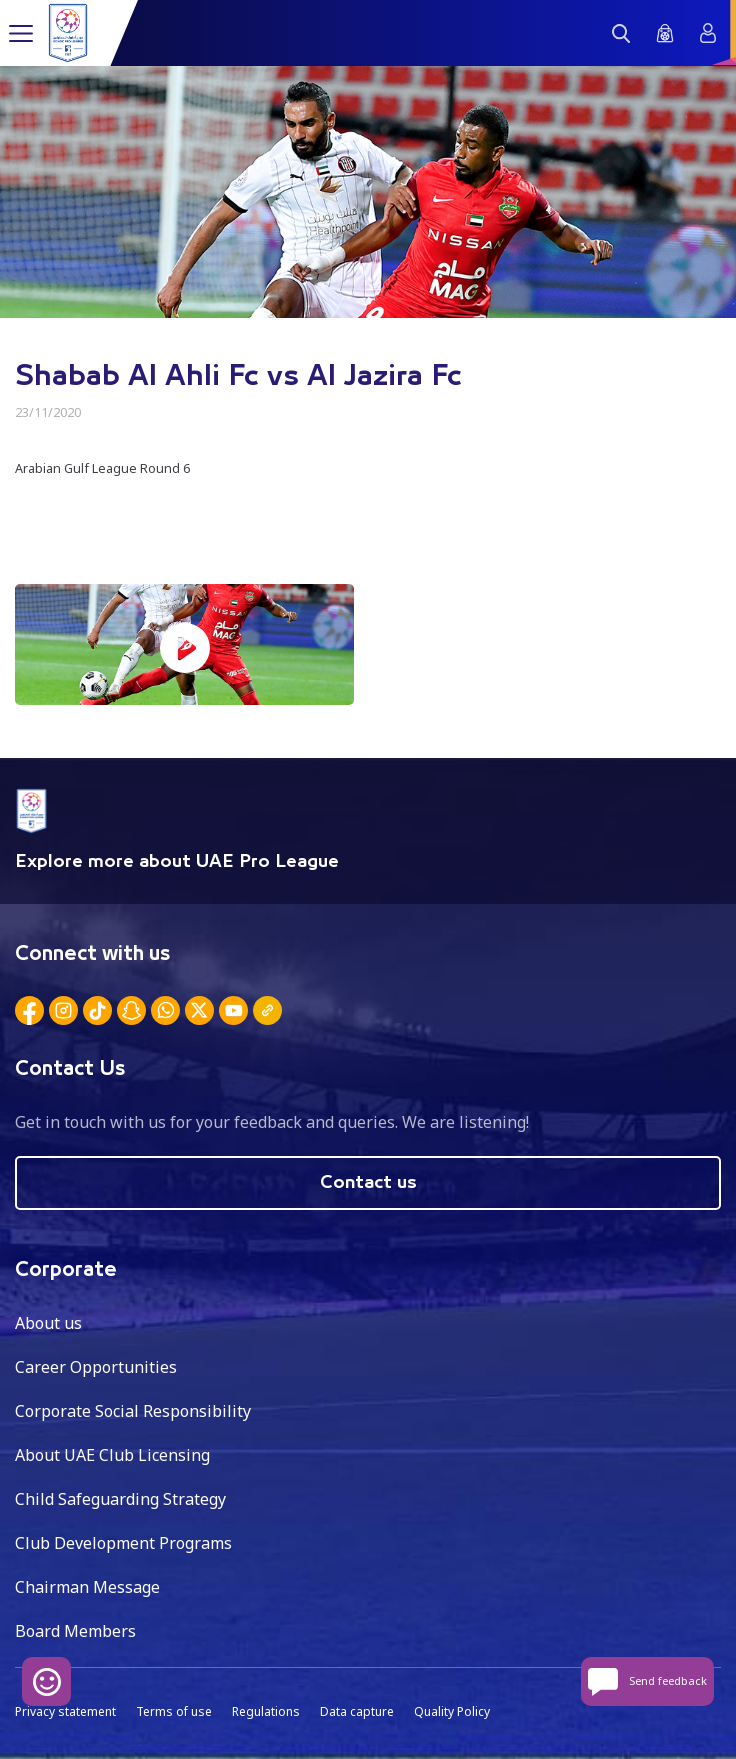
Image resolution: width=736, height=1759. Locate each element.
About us (48, 1323)
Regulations (266, 1711)
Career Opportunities (96, 1367)
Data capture (357, 1711)
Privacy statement (65, 1711)
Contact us (368, 1183)
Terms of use (174, 1711)
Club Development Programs (123, 1543)
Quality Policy (452, 1711)
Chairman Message (87, 1587)
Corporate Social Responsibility (133, 1411)
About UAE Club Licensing (112, 1455)
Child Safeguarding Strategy (120, 1499)
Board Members (75, 1631)
